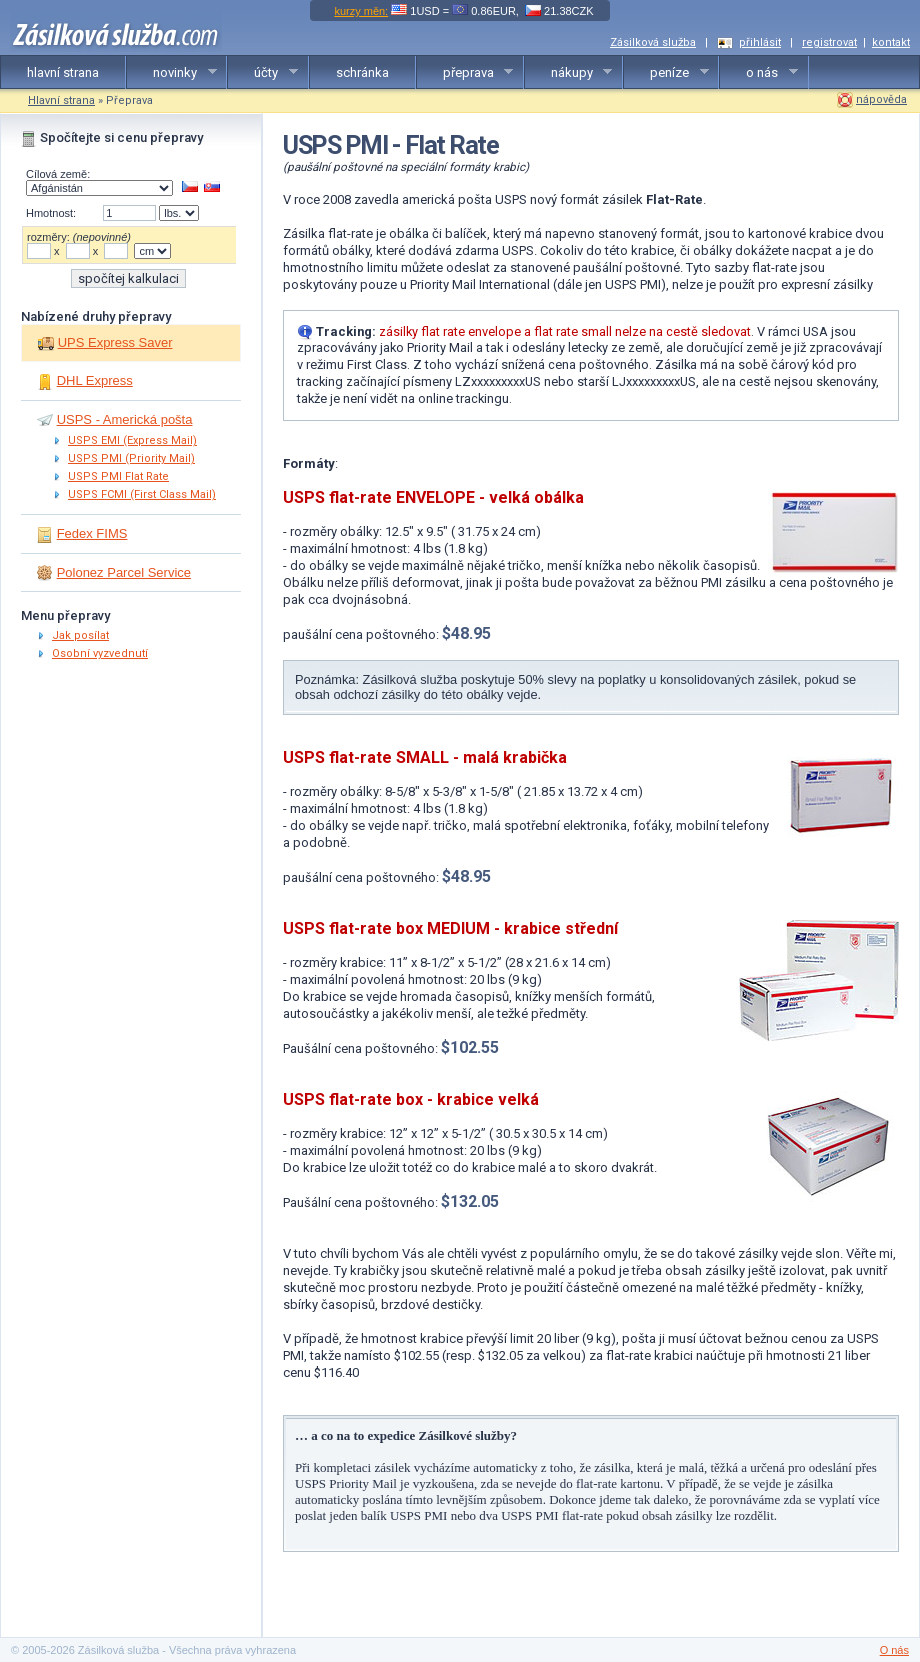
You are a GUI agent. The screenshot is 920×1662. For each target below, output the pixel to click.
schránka (362, 72)
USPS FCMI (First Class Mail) (142, 494)
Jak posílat (80, 635)
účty (263, 73)
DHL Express (95, 380)
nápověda (881, 99)
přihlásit (760, 42)
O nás (894, 1650)
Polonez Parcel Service (124, 572)
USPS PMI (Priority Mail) (131, 458)
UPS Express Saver (115, 342)
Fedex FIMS (92, 533)
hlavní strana (63, 72)
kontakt (891, 42)
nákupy (569, 73)
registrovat (829, 42)
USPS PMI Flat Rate (118, 476)
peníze (666, 73)
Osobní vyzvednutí (100, 653)
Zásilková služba (653, 42)
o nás (759, 73)
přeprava (465, 73)
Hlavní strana (61, 100)
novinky (172, 73)
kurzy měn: (361, 11)
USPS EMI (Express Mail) (132, 440)
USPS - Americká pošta (125, 419)
